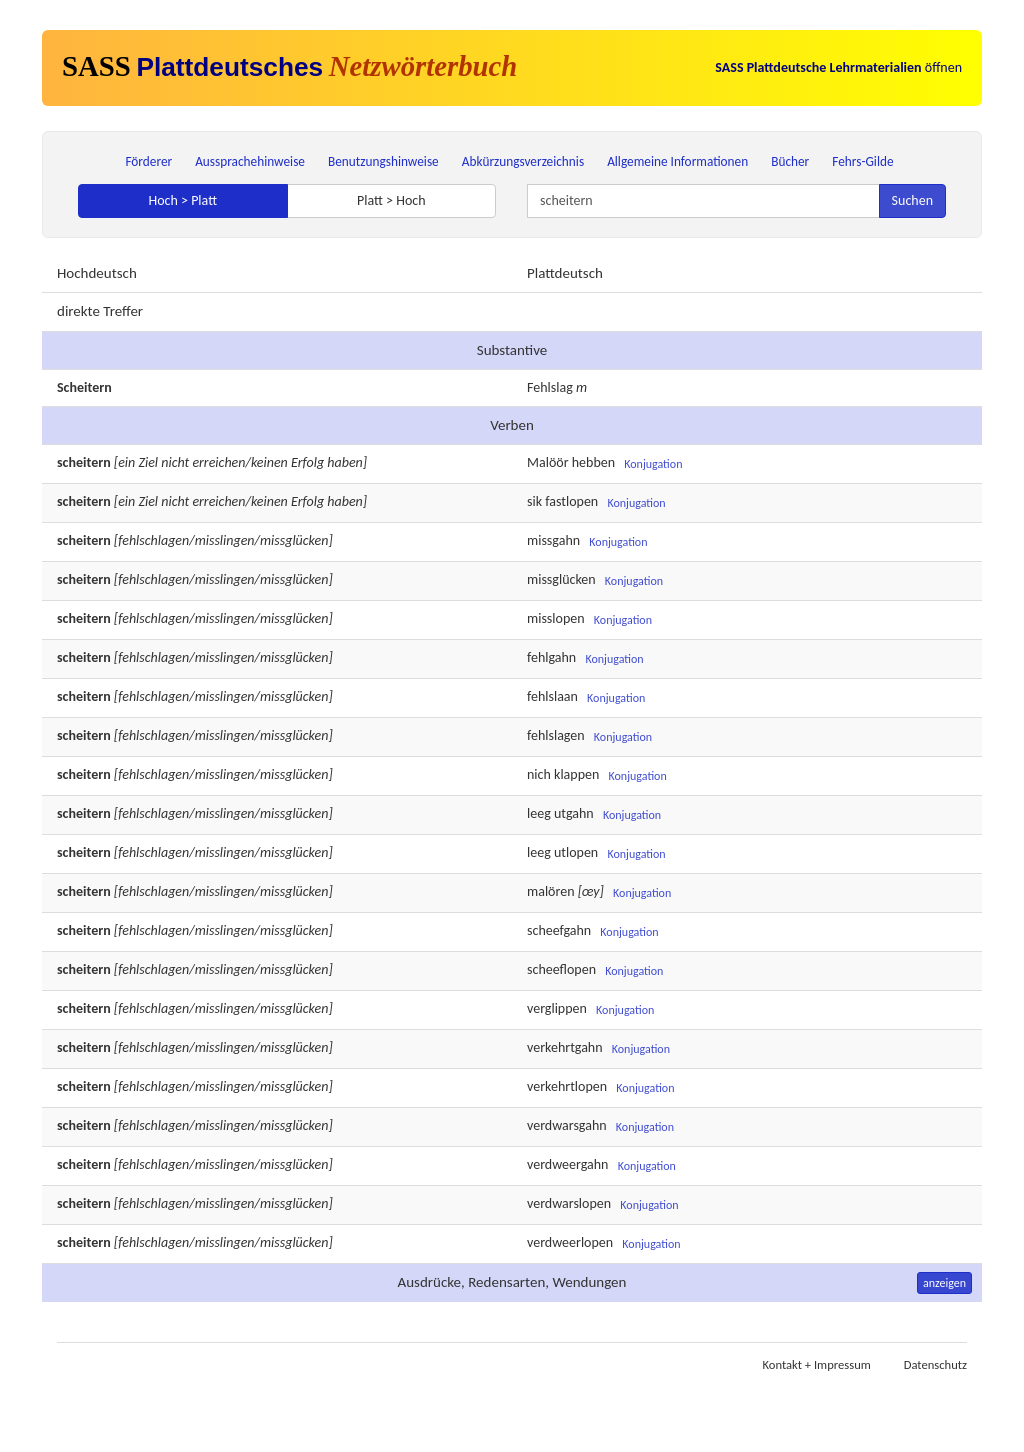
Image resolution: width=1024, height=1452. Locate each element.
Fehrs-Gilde (862, 161)
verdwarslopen (569, 1204)
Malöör (548, 463)
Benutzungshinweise (383, 161)
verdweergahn (567, 1165)
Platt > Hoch (391, 200)
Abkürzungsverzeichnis (523, 161)
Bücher (790, 161)
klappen (576, 775)
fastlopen (571, 502)
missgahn (553, 541)
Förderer (148, 161)
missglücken (561, 580)
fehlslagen (556, 736)
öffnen (838, 67)
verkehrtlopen (567, 1087)
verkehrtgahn (565, 1048)
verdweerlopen (570, 1243)
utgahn (574, 814)
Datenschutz (935, 1364)
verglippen (557, 1009)
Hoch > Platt (182, 200)
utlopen (576, 853)
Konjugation (653, 464)
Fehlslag (550, 387)
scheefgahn (559, 931)
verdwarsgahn (567, 1126)
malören (551, 892)
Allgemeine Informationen (677, 161)
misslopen (556, 619)
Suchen (912, 200)
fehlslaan (552, 697)
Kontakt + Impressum (817, 1364)
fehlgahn (551, 658)
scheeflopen (561, 970)
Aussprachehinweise (250, 161)
